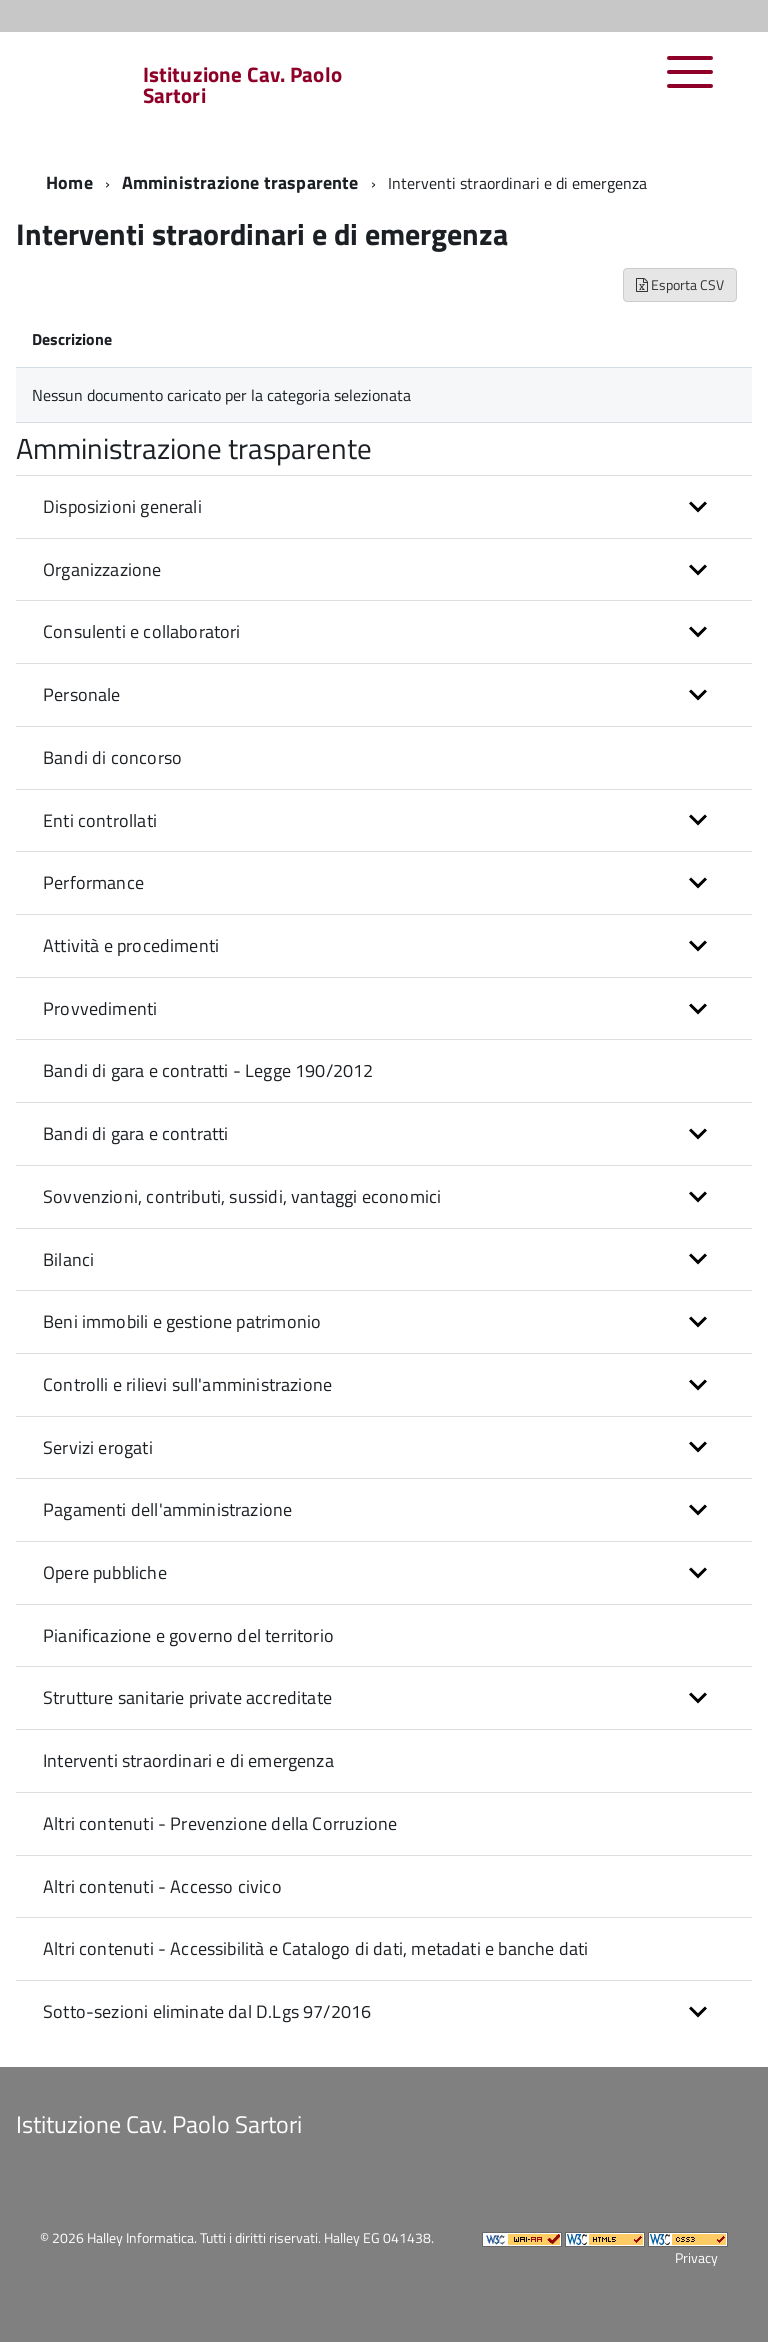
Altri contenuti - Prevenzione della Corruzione (220, 1823)
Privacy (696, 2257)
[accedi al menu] (690, 82)
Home (69, 182)
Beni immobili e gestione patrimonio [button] (182, 1321)
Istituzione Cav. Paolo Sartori (242, 85)
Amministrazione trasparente (240, 182)
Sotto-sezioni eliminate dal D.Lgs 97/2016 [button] (207, 2011)
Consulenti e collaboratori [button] (142, 631)
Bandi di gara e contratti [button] (136, 1133)
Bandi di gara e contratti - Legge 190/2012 (208, 1070)
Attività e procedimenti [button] (131, 945)
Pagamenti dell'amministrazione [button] (167, 1509)
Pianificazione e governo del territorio (188, 1635)
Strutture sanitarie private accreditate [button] (187, 1697)
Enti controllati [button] (100, 820)
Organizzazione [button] (102, 569)
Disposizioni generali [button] (122, 506)
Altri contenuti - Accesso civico (162, 1886)
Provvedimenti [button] (100, 1008)
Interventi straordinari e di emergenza (188, 1760)
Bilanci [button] (68, 1259)
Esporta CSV (680, 284)
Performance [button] (93, 882)
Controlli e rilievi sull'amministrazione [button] (187, 1384)
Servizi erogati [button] (98, 1447)
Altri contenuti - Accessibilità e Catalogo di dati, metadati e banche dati (315, 1948)
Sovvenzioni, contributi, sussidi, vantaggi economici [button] (242, 1196)
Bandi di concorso (112, 757)
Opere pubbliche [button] (105, 1572)
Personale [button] (82, 694)
